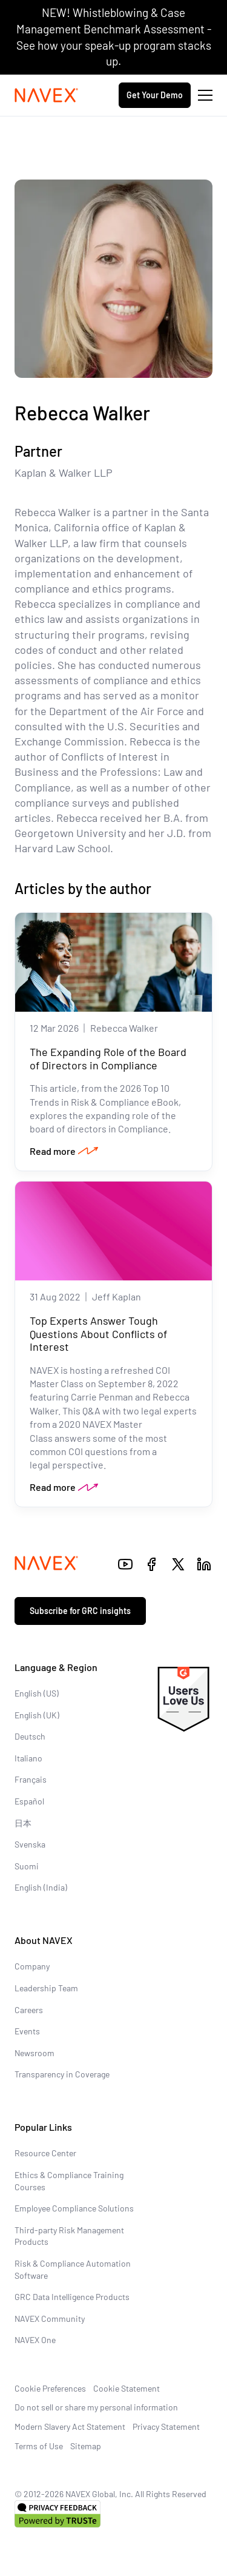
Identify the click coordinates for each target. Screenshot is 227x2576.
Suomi (27, 1866)
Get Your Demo (155, 95)
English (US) (37, 1693)
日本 (23, 1823)
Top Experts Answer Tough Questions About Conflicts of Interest (98, 1333)
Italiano (28, 1758)
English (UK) (37, 1715)
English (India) (41, 1887)
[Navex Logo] (47, 95)
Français (31, 1779)
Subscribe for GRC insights (80, 1611)
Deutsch (30, 1736)
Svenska (30, 1844)
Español (29, 1801)
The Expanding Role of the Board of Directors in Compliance (108, 1058)
